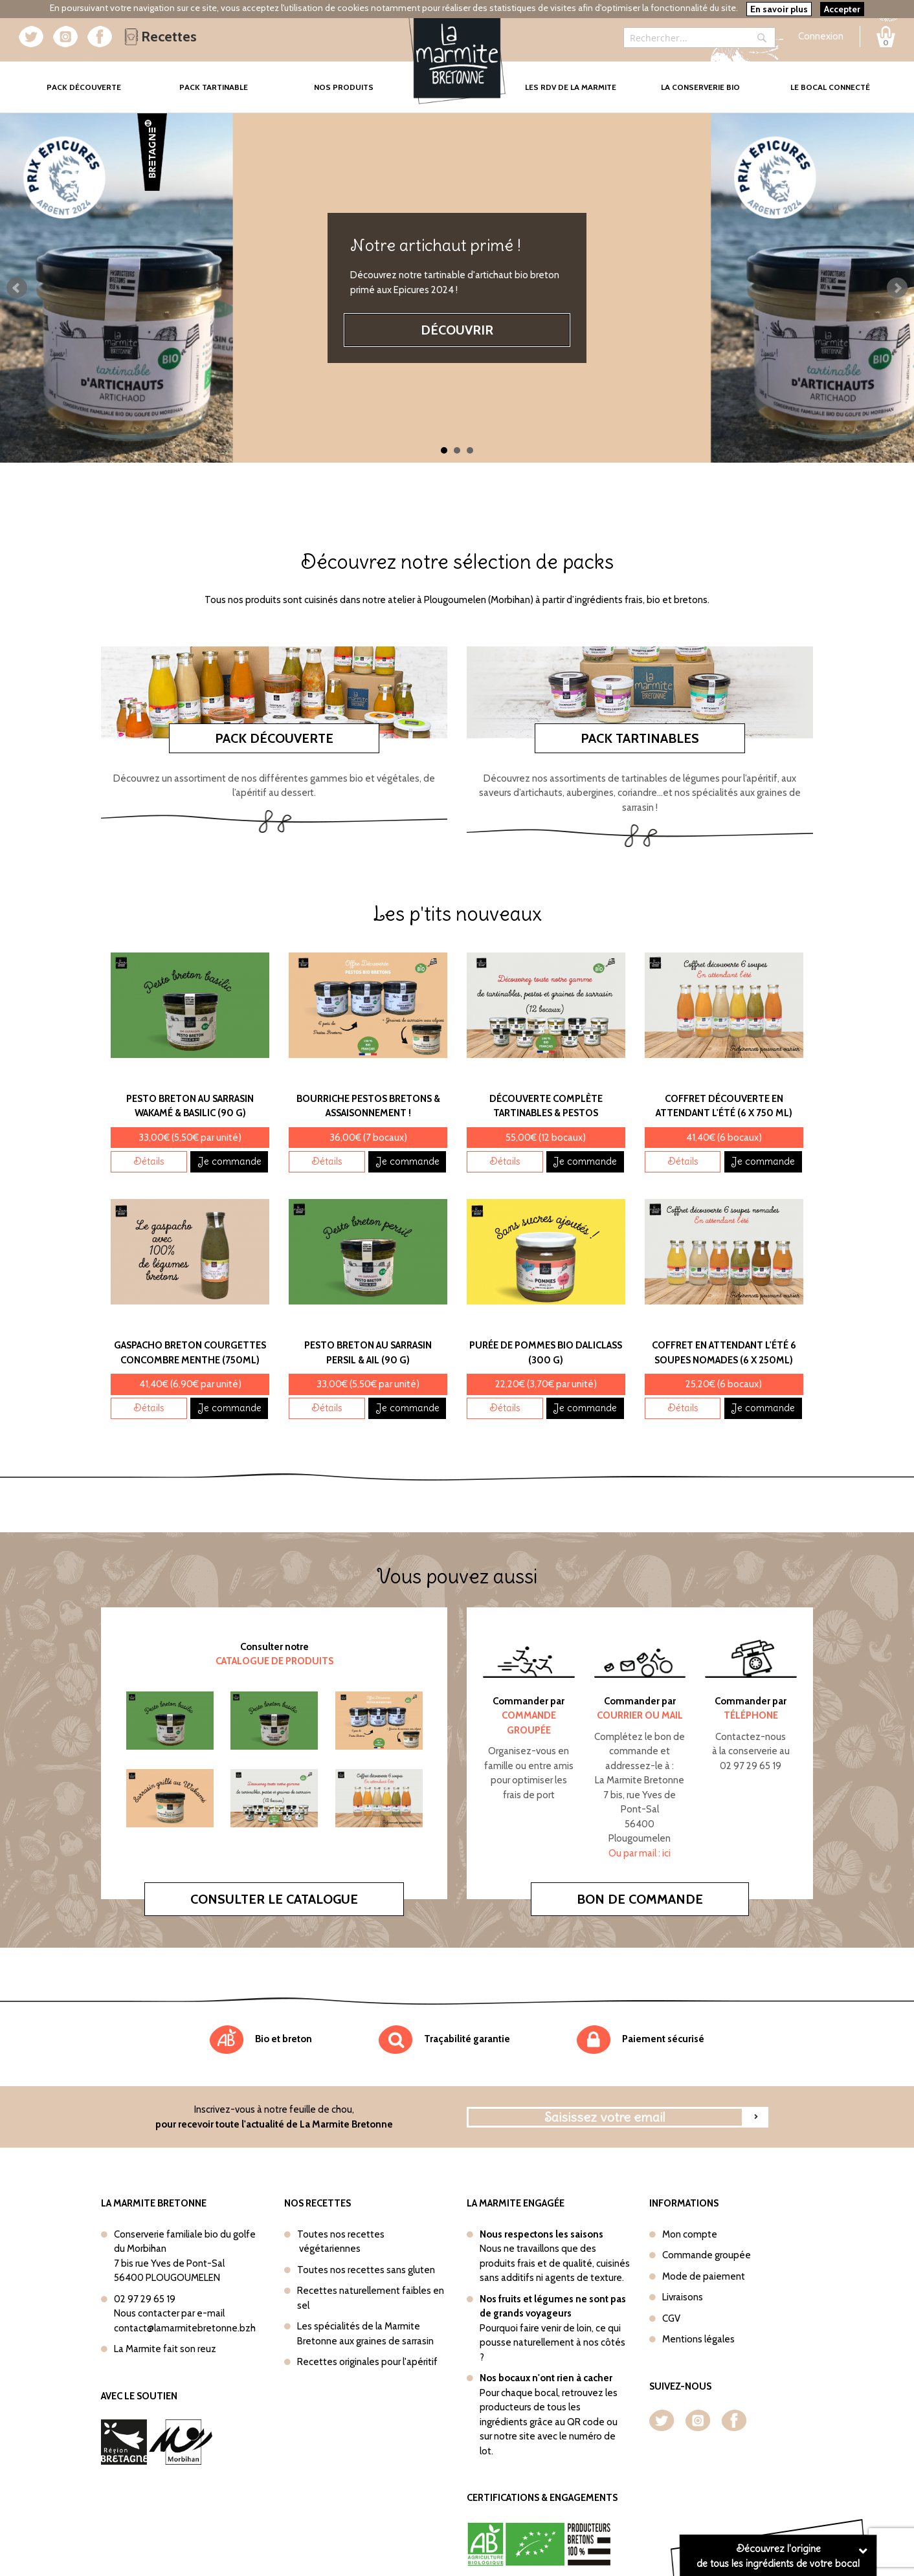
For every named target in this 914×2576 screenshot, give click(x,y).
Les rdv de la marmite (570, 87)
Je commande (229, 1161)
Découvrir (457, 330)
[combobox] (699, 37)
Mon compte (689, 2234)
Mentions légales (698, 2339)
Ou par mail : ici (639, 1853)
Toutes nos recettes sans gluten (366, 2270)
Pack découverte (274, 738)
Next (897, 288)
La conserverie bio (700, 87)
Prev (16, 288)
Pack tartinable (213, 87)
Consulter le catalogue (274, 1899)
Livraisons (682, 2297)
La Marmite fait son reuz (165, 2349)
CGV (671, 2318)
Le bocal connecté (830, 87)
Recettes (161, 36)
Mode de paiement (703, 2276)
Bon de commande (640, 1899)
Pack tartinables (640, 738)
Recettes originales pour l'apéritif (367, 2362)
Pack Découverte (98, 78)
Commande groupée (706, 2255)
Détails (148, 1161)
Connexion (820, 36)
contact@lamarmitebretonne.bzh (185, 2328)
